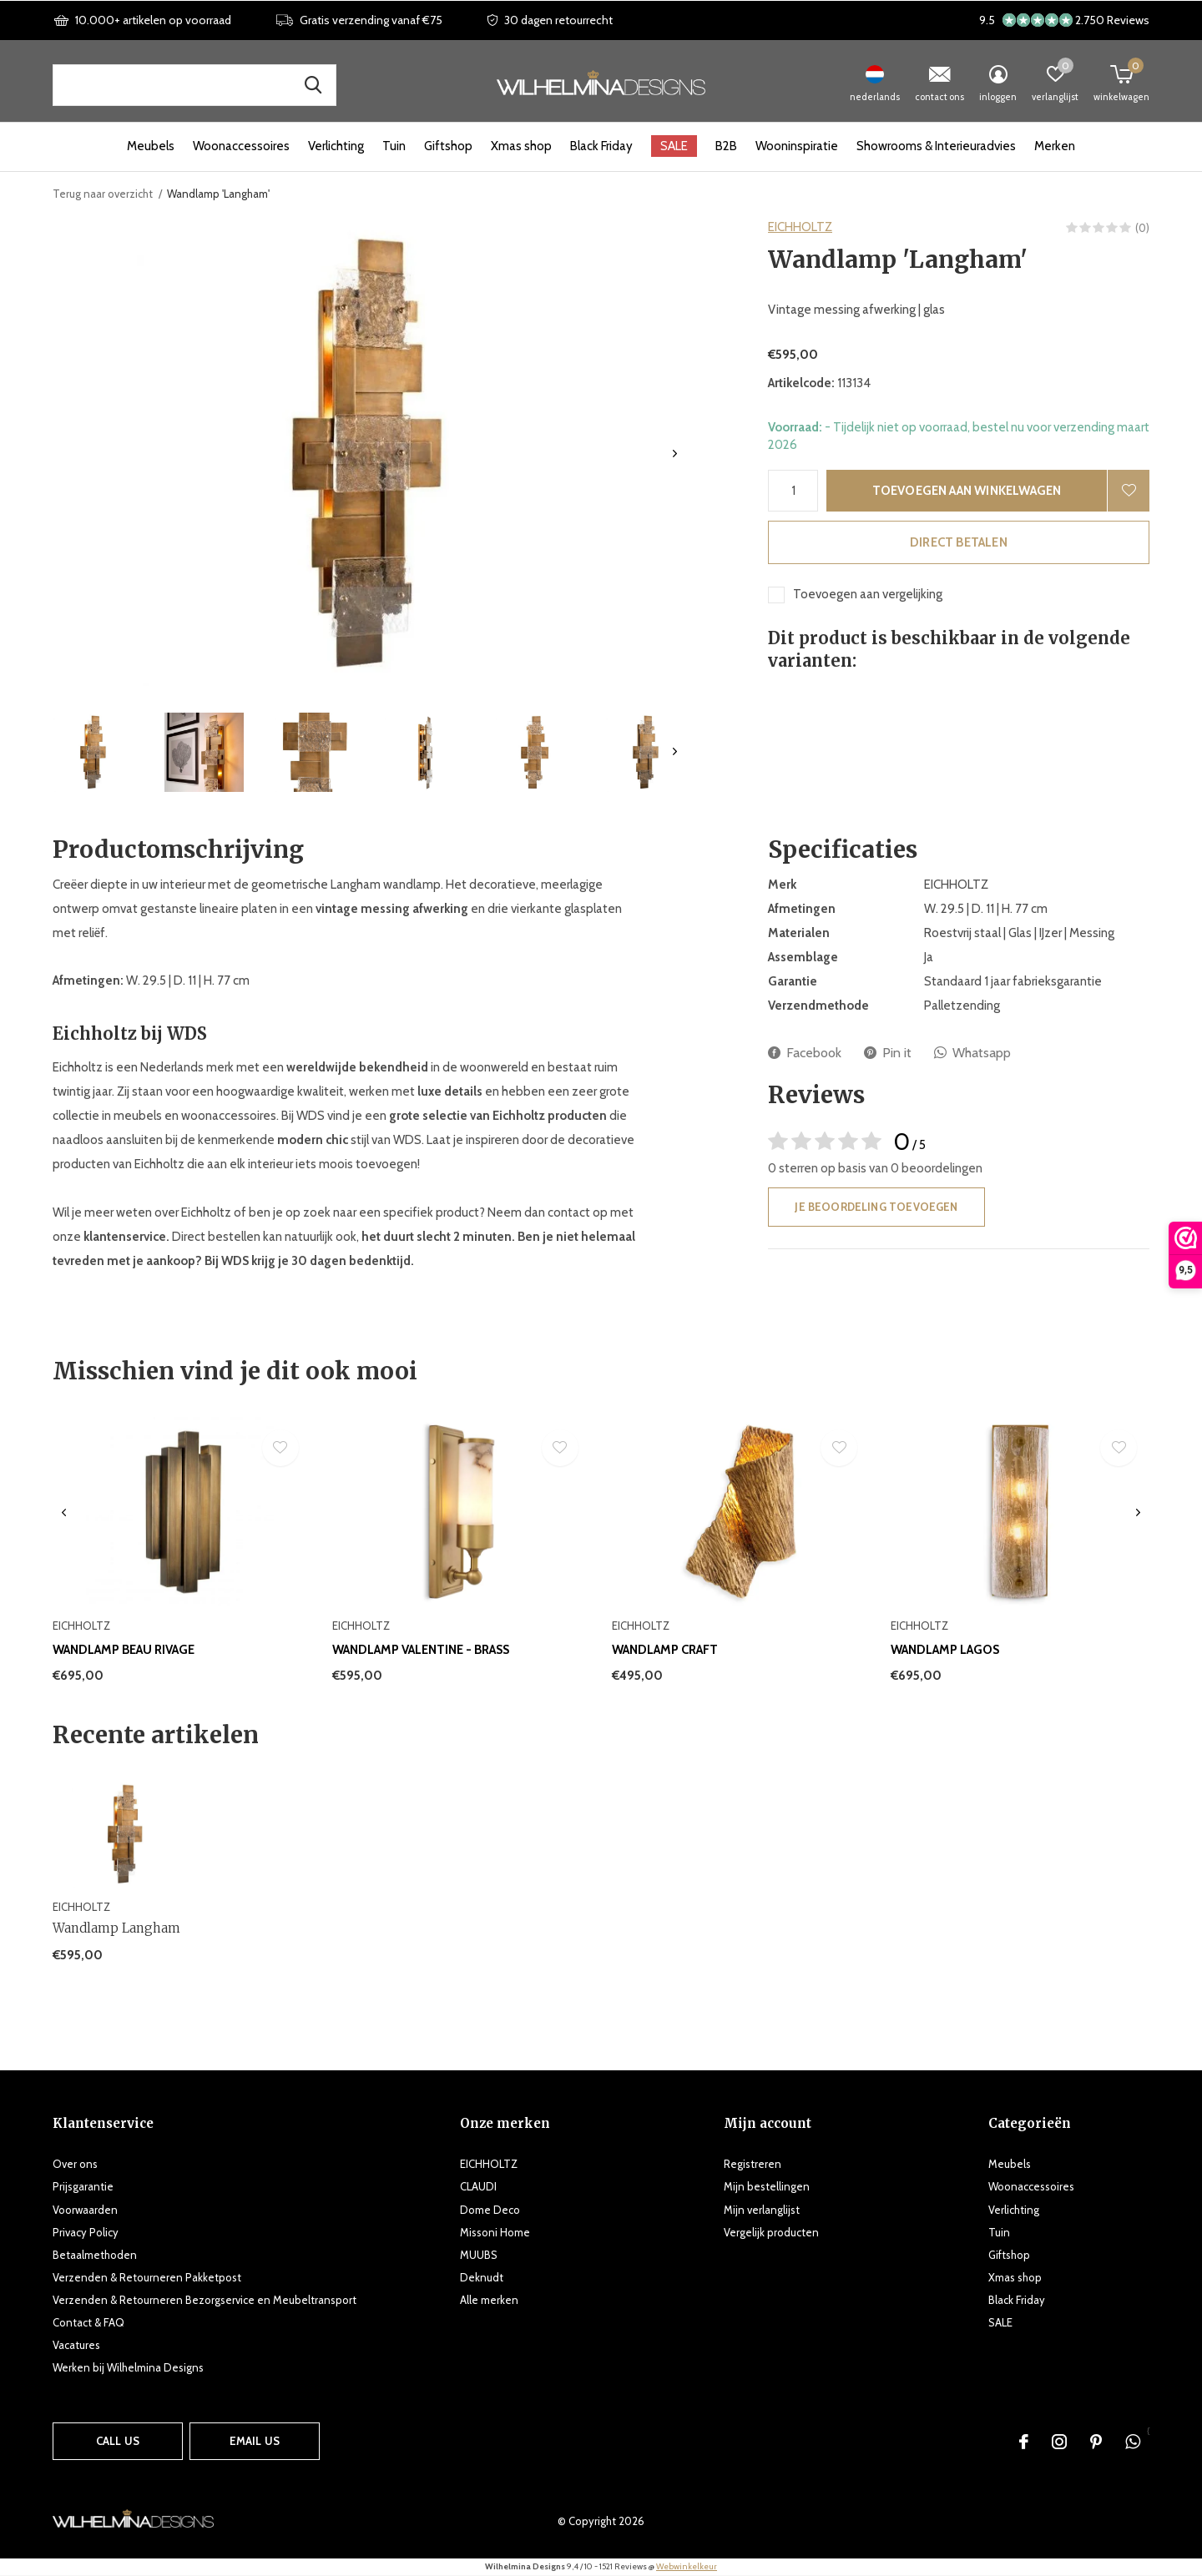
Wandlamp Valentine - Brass (420, 1649)
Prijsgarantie (83, 2186)
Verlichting (336, 146)
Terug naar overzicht (103, 193)
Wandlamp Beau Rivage (123, 1649)
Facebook (804, 1052)
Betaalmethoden (95, 2254)
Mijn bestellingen (767, 2186)
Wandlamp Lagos (945, 1649)
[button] (93, 752)
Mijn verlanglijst (762, 2209)
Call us (117, 2440)
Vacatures (76, 2345)
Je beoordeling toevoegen (876, 1206)
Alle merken (489, 2299)
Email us (255, 2440)
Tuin (394, 146)
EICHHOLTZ (800, 226)
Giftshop (448, 146)
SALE (674, 146)
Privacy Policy (86, 2232)
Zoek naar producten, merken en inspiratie (313, 85)
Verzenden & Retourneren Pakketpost (147, 2277)
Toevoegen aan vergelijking (867, 594)
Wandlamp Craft (665, 1649)
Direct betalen (959, 542)
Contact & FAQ (88, 2322)
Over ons (75, 2163)
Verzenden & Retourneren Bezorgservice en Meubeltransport (204, 2299)
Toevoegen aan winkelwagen (967, 490)
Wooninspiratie (796, 146)
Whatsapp (972, 1052)
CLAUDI (478, 2186)
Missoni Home (495, 2232)
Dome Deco (490, 2209)
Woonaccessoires (241, 146)
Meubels (150, 146)
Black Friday (601, 146)
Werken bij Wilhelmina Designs (128, 2367)
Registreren (752, 2163)
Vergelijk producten (771, 2232)
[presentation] (675, 453)
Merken (1054, 146)
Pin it (888, 1052)
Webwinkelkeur (686, 2566)
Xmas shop (521, 146)
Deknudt (481, 2277)
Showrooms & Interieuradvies (936, 146)
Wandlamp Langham (116, 1928)
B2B (726, 146)
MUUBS (478, 2254)
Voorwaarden (85, 2209)
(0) (1142, 227)
